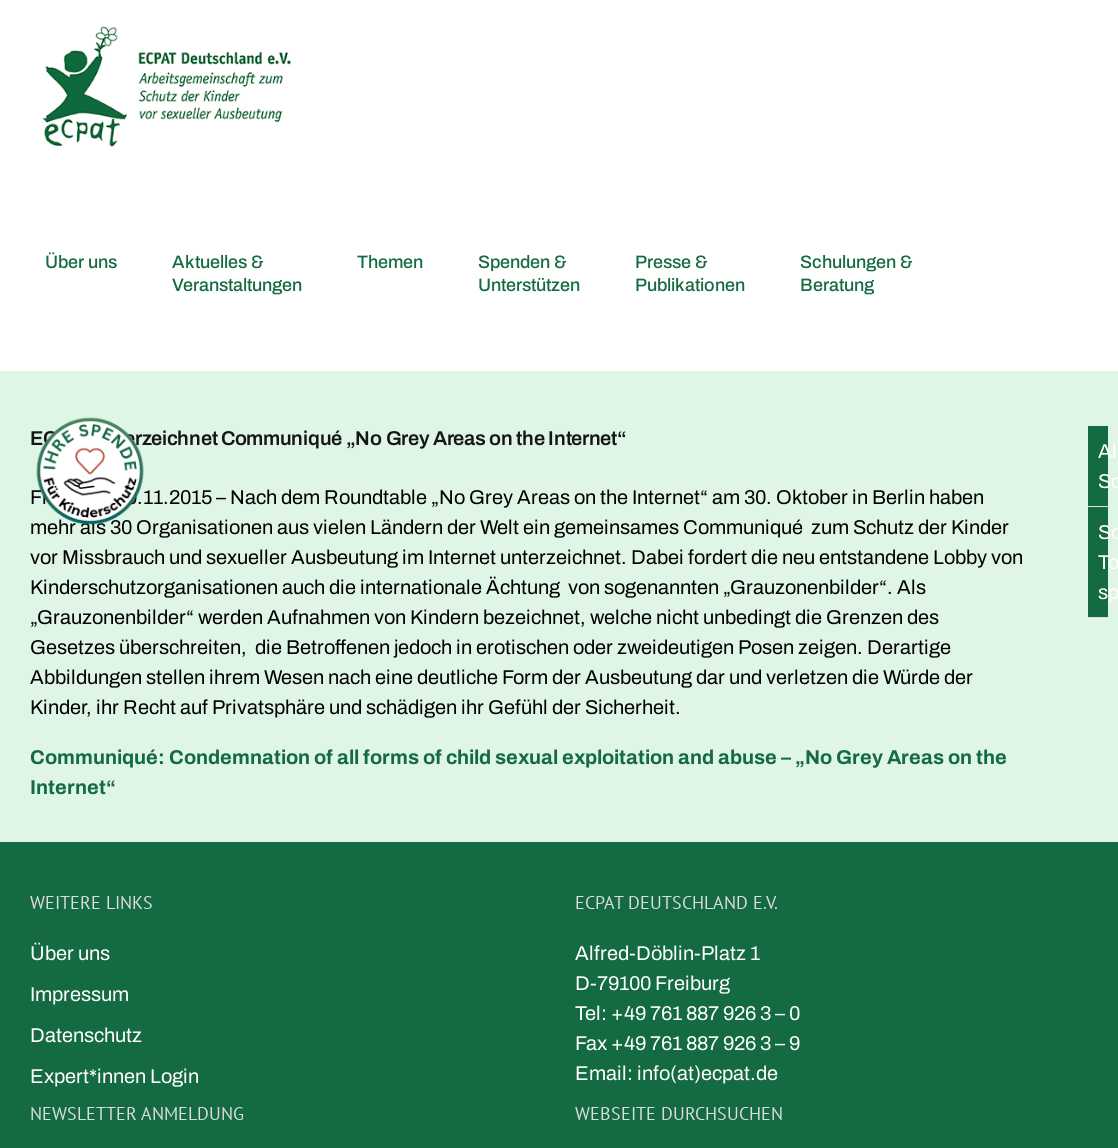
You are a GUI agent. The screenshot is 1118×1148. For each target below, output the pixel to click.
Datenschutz (86, 1035)
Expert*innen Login (114, 1076)
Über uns (70, 953)
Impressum (79, 994)
